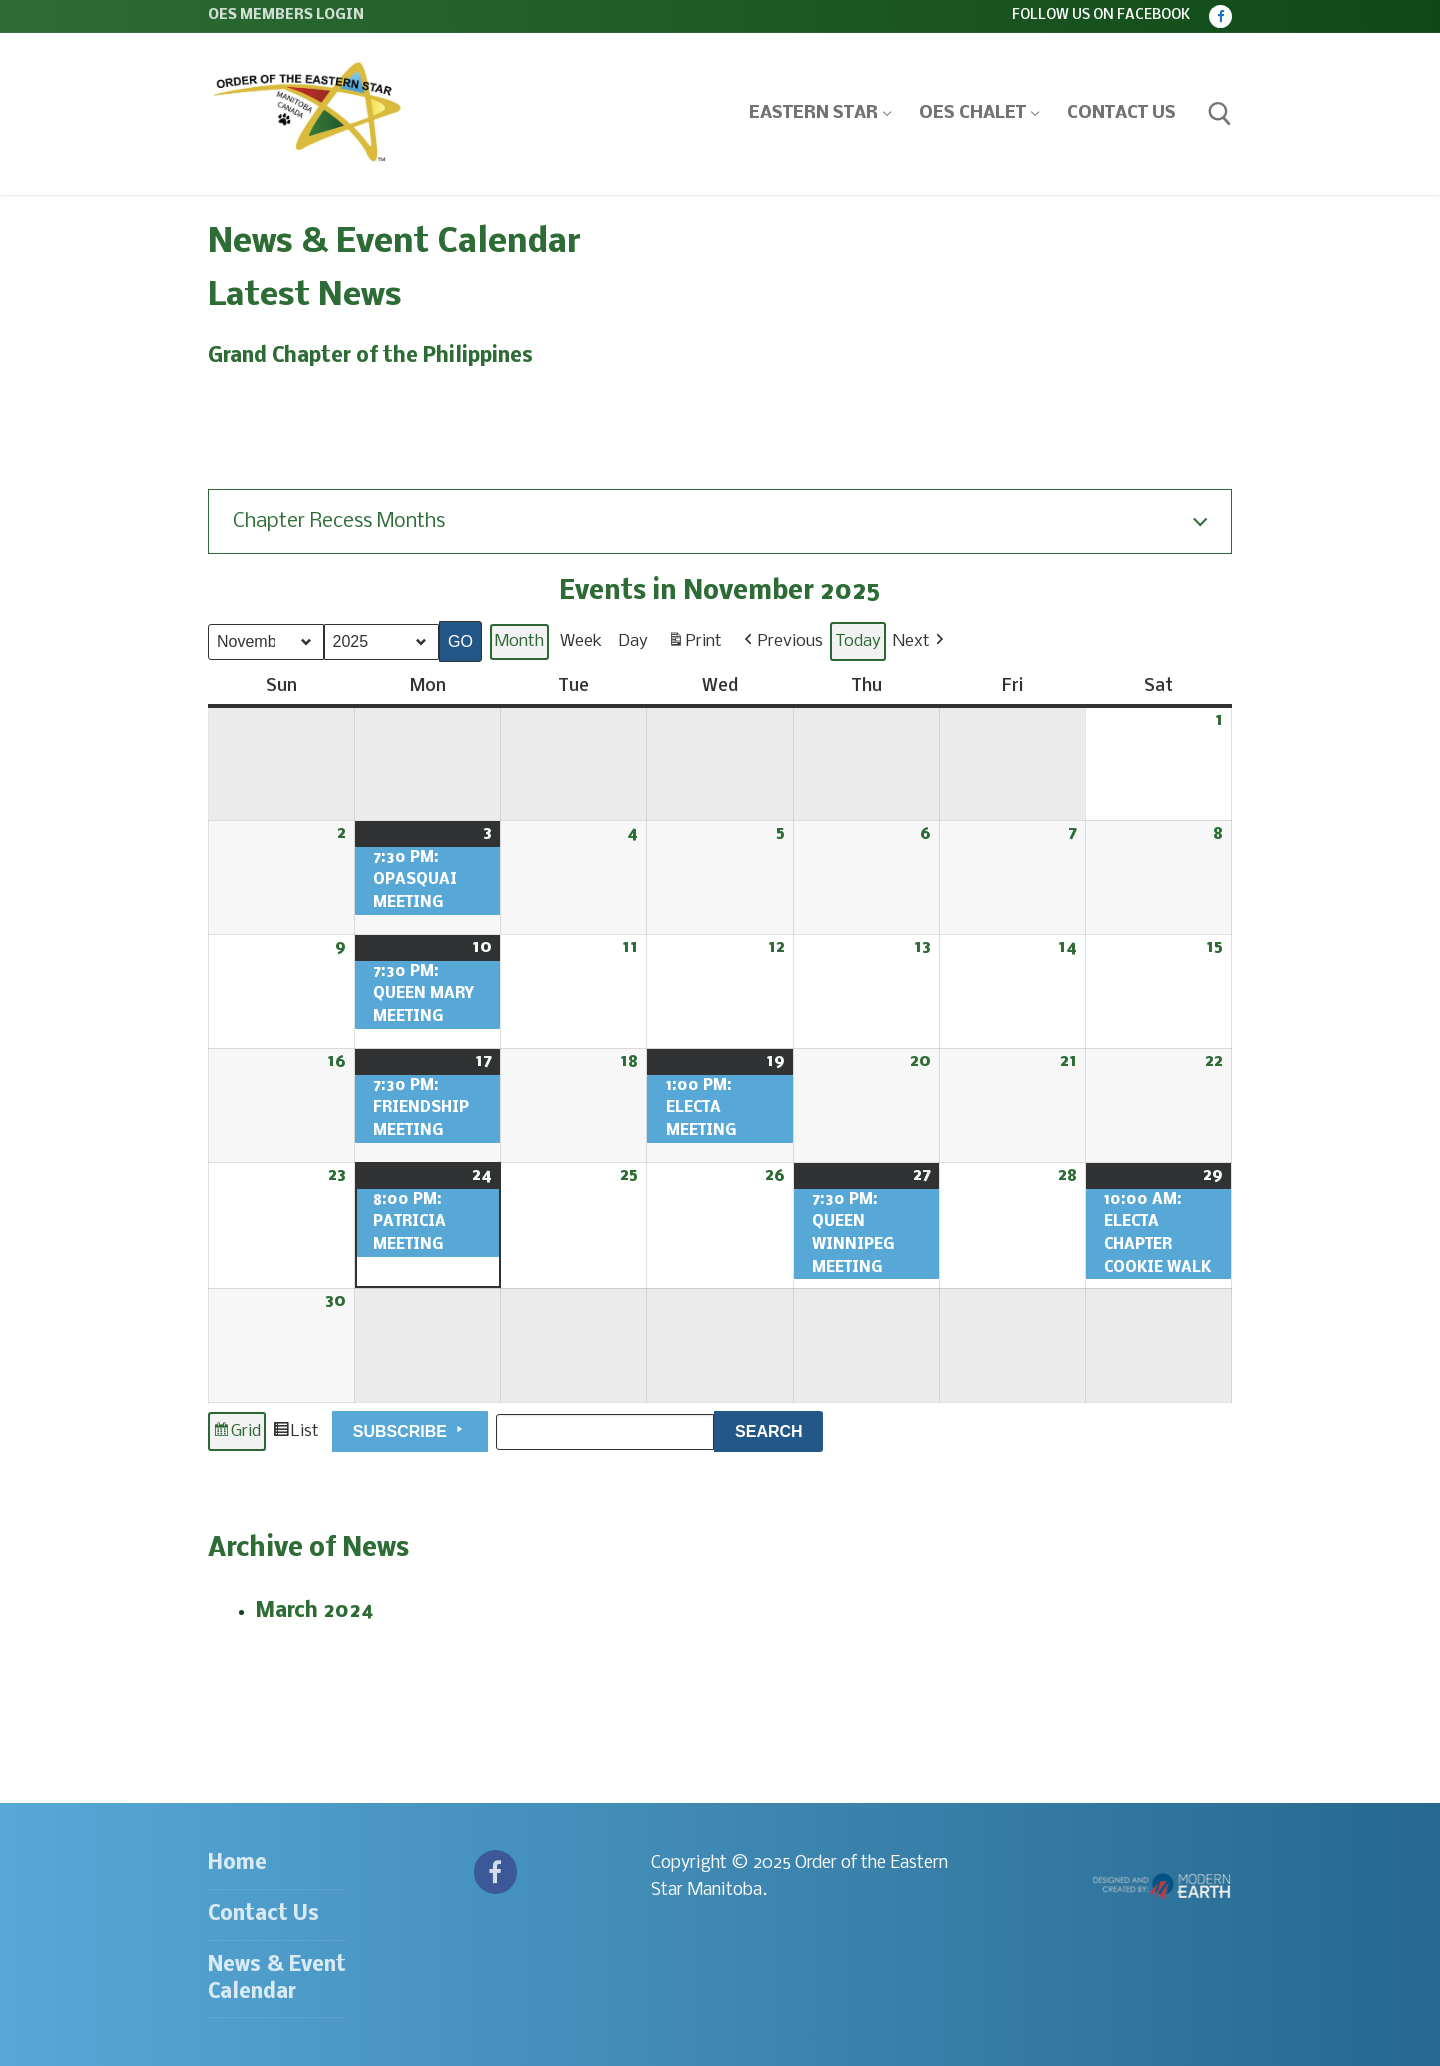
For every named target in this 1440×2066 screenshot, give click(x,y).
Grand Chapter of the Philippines (370, 356)
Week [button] (581, 640)
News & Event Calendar (277, 1979)
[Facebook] (1220, 16)
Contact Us (263, 1914)
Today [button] (858, 640)
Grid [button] (236, 1434)
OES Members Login (286, 15)
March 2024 (315, 1611)
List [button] (295, 1434)
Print (694, 644)
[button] (781, 641)
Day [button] (633, 640)
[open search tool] (1220, 114)
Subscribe (410, 1429)
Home (237, 1863)
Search (779, 1428)
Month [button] (519, 640)
